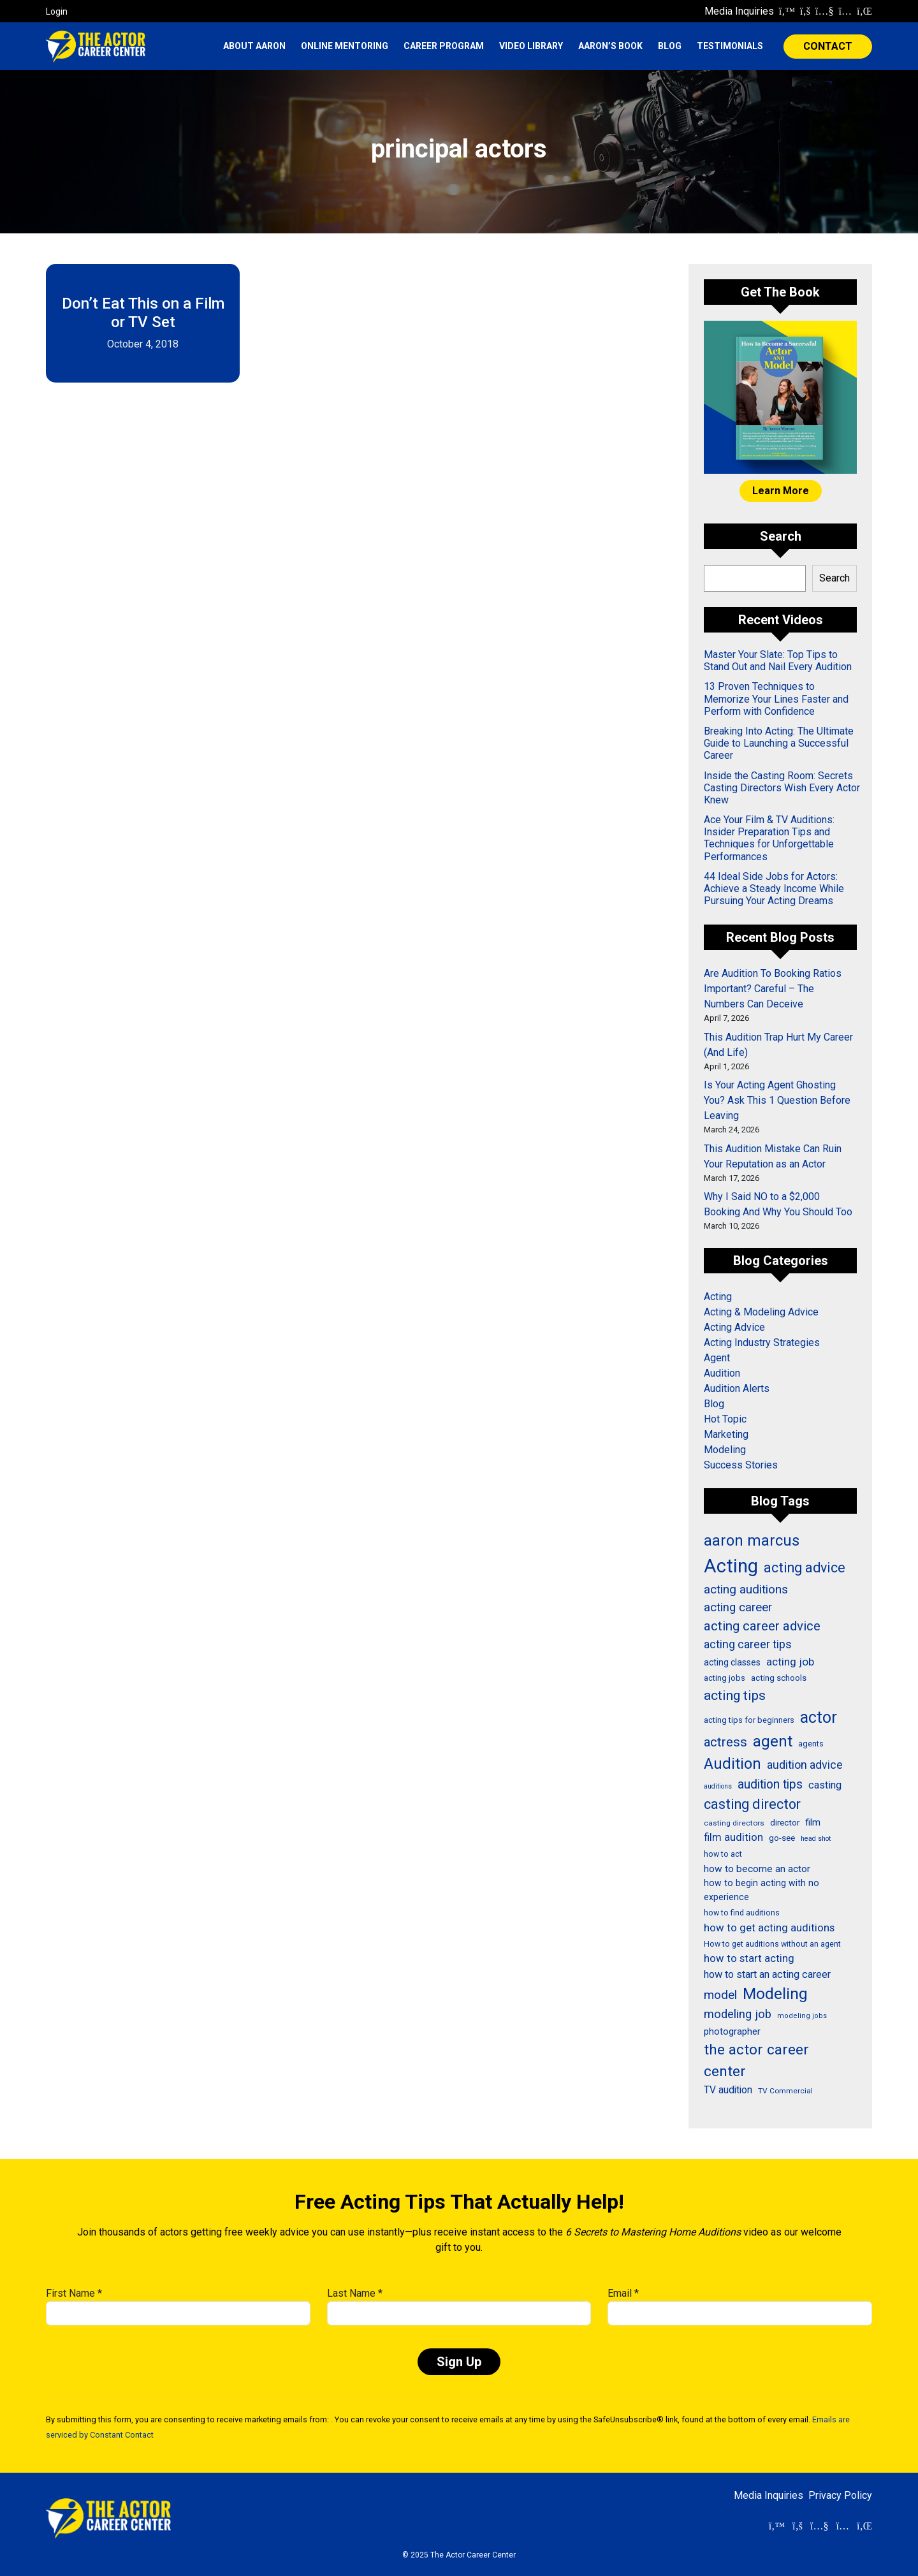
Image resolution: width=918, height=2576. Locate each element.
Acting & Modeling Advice (761, 1312)
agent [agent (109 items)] (772, 1741)
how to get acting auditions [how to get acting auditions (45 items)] (769, 1927)
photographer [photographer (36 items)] (732, 2031)
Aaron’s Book (610, 46)
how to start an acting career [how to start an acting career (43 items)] (767, 1974)
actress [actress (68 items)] (725, 1742)
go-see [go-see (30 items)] (782, 1838)
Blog (669, 46)
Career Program (444, 46)
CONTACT (827, 46)
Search (834, 578)
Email (623, 2293)
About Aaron (254, 46)
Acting (718, 1297)
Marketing (726, 1434)
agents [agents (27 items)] (811, 1743)
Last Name (354, 2293)
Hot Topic (725, 1419)
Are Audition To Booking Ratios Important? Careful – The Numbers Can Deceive (772, 988)
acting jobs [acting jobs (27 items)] (724, 1678)
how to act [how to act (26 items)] (723, 1854)
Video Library (531, 46)
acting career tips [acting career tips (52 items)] (748, 1644)
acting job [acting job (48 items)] (790, 1661)
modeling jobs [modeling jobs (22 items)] (802, 2016)
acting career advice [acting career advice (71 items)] (762, 1626)
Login (57, 11)
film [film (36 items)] (812, 1822)
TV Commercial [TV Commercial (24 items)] (785, 2090)
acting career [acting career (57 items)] (738, 1607)
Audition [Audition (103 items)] (732, 1764)
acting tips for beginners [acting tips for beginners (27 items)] (749, 1720)
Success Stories (741, 1465)
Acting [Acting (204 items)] (731, 1566)
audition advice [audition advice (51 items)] (805, 1764)
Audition (722, 1373)
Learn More (780, 491)
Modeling (725, 1450)
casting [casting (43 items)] (824, 1785)
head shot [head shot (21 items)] (816, 1838)
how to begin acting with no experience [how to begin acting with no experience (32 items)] (761, 1889)
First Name (74, 2293)
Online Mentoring (344, 46)
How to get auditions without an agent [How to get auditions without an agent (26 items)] (772, 1944)
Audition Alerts (736, 1388)
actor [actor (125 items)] (818, 1717)
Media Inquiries (739, 11)
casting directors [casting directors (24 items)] (734, 1823)
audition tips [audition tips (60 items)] (770, 1784)
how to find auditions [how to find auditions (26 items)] (742, 1912)
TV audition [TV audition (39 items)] (728, 2090)
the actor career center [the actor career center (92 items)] (756, 2060)
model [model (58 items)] (720, 1994)
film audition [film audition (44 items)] (733, 1837)
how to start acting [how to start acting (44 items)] (749, 1958)
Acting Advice (734, 1327)
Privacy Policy (840, 2495)
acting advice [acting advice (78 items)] (804, 1568)
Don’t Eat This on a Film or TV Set (143, 313)
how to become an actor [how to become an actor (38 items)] (757, 1869)
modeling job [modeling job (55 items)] (737, 2014)
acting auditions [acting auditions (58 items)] (746, 1589)
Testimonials (730, 46)
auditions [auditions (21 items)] (718, 1786)
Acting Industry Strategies (762, 1342)
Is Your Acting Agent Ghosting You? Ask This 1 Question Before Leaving (777, 1100)
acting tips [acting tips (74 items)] (735, 1695)
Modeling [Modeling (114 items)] (775, 1993)
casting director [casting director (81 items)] (752, 1804)
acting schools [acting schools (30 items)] (778, 1677)
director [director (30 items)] (784, 1822)
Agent (717, 1358)
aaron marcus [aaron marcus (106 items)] (751, 1540)
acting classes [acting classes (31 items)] (732, 1662)
